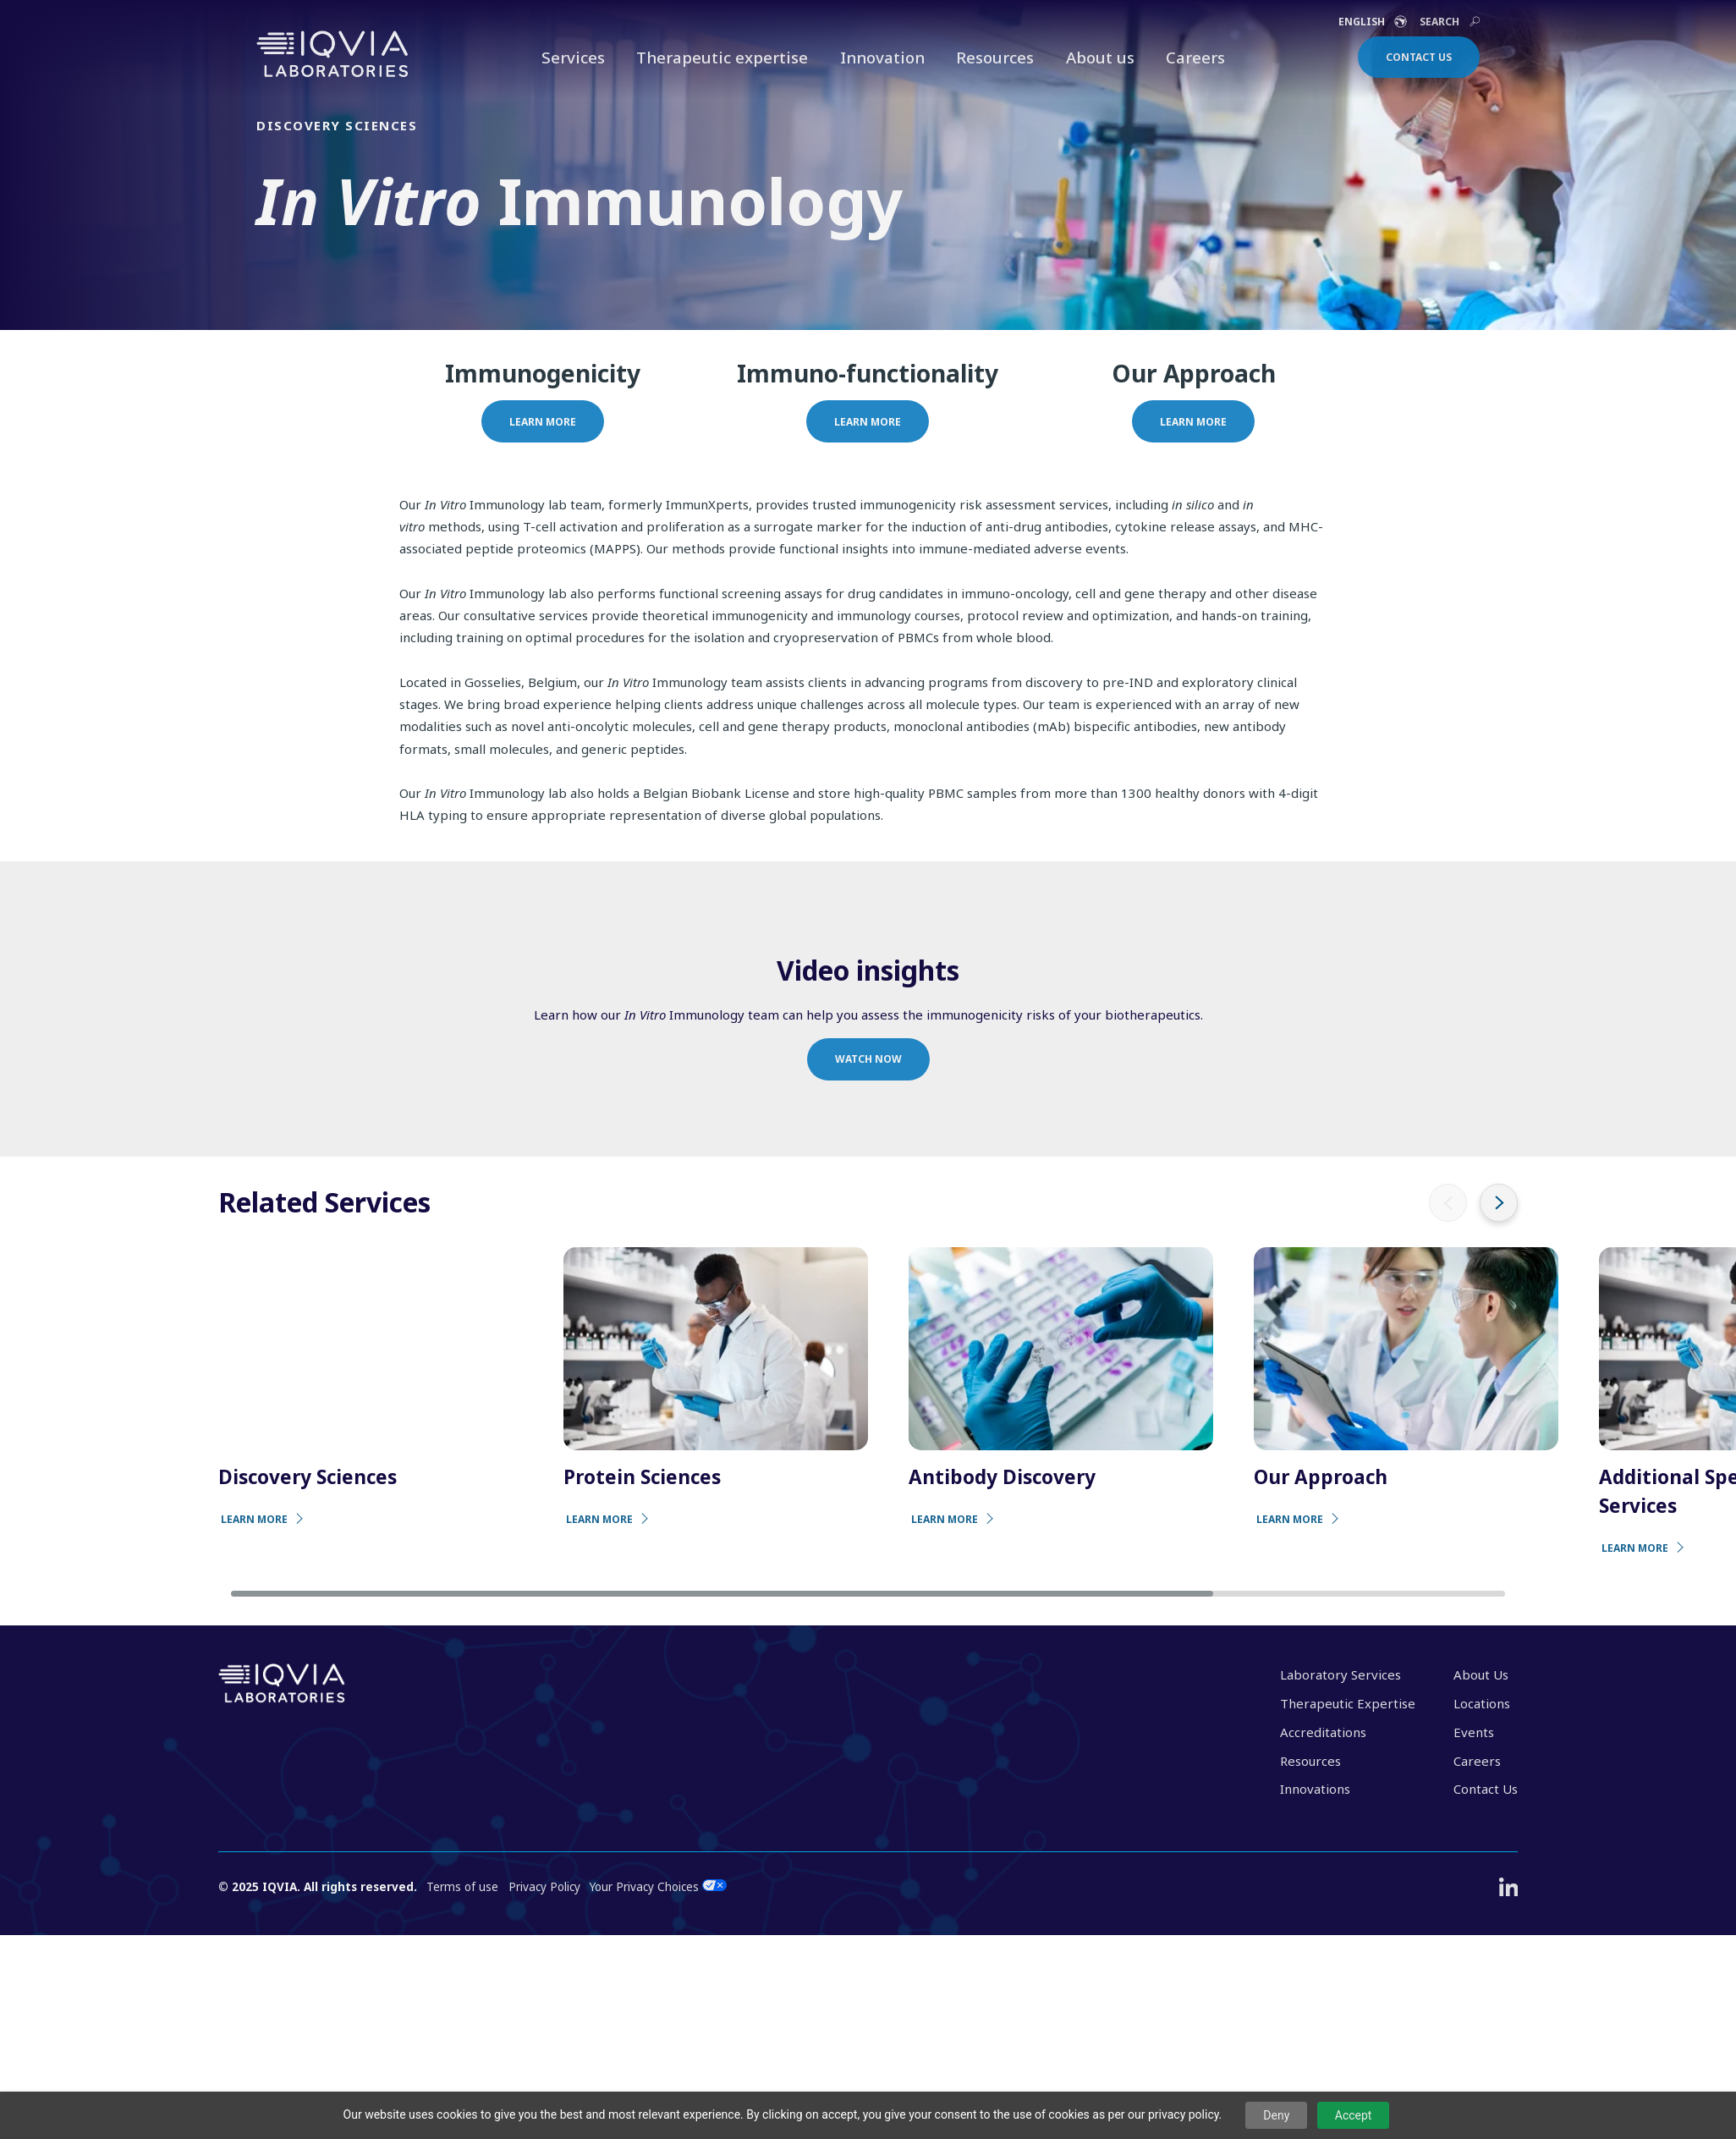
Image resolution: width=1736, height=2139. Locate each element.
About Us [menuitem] (1480, 1674)
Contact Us (1419, 57)
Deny (1276, 2115)
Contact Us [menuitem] (1485, 1788)
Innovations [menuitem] (1315, 1788)
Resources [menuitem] (1310, 1760)
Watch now (868, 1059)
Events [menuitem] (1473, 1732)
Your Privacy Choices (658, 1886)
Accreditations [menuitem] (1323, 1732)
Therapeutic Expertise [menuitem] (1347, 1703)
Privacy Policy (544, 1886)
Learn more (542, 422)
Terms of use (462, 1886)
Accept (1353, 2115)
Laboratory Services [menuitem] (1340, 1674)
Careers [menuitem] (1477, 1760)
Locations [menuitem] (1481, 1703)
